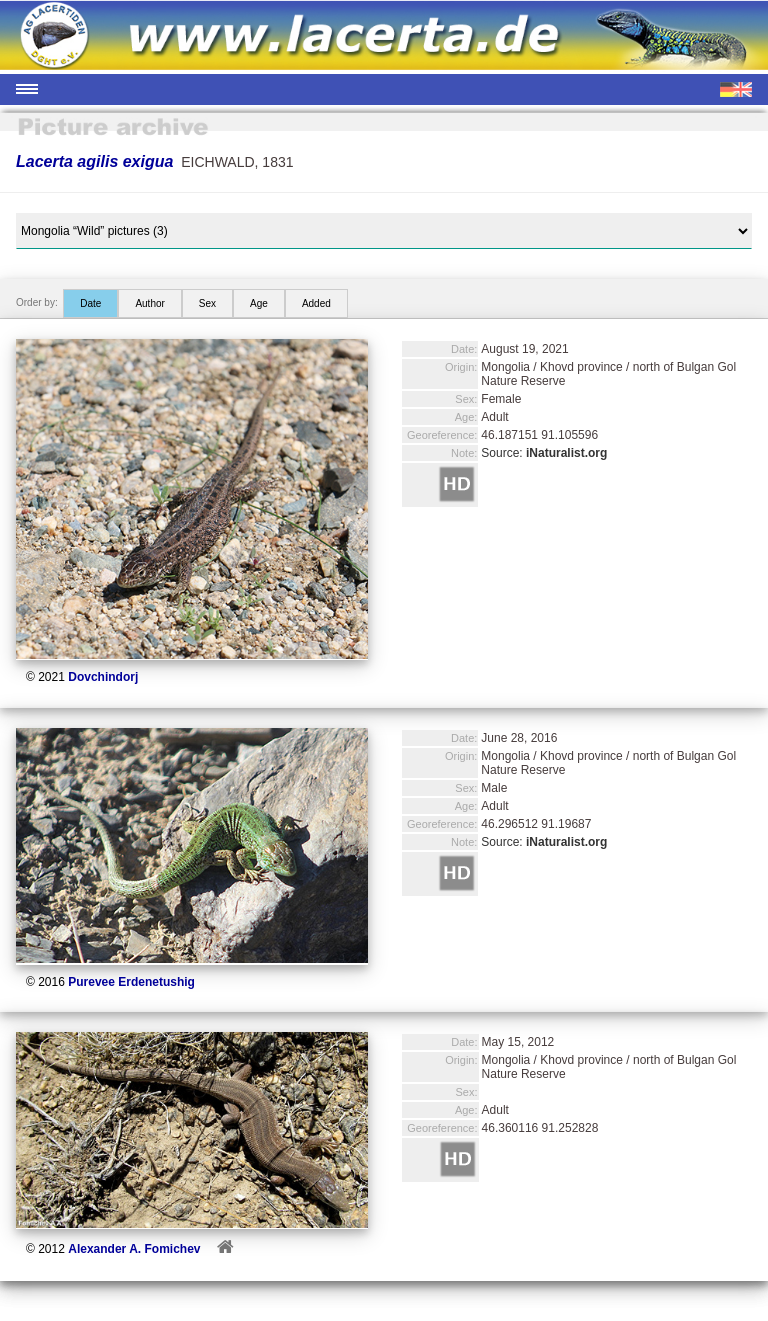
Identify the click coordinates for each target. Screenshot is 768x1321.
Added (316, 303)
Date (90, 303)
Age (259, 303)
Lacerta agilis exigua (94, 161)
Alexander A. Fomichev (134, 1249)
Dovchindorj (103, 677)
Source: (544, 453)
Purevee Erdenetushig (131, 982)
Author (149, 303)
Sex (207, 303)
